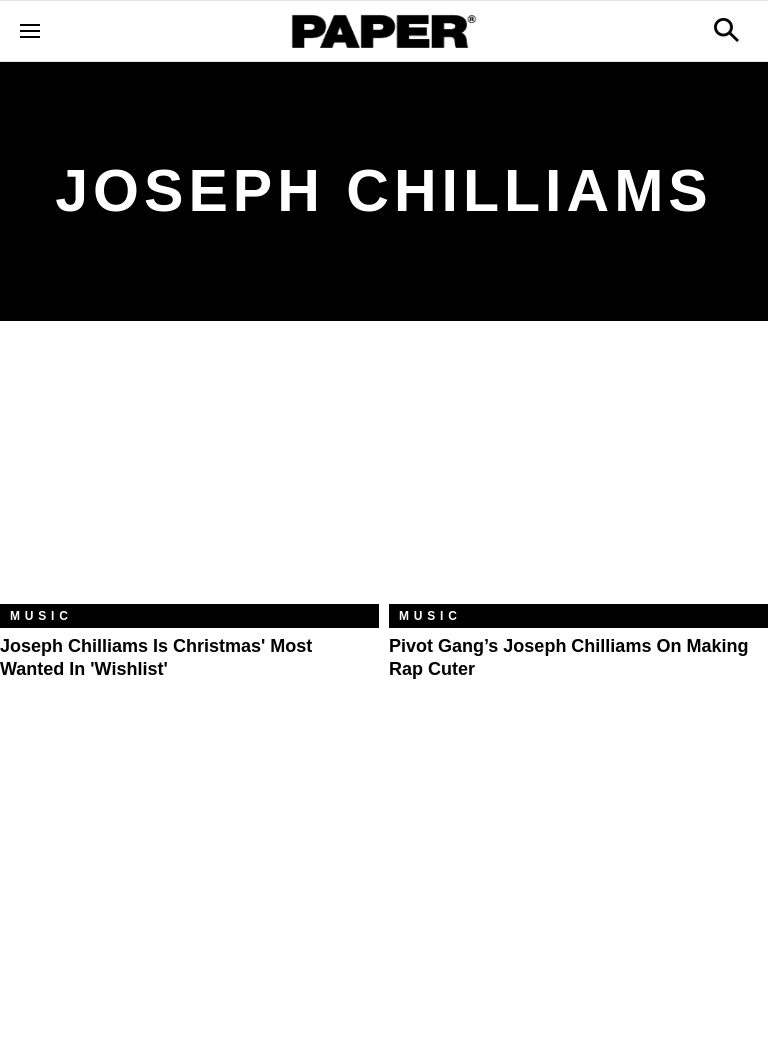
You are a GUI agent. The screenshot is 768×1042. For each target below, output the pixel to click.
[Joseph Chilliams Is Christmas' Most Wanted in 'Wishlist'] (189, 477)
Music (41, 616)
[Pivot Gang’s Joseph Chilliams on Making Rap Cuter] (578, 477)
